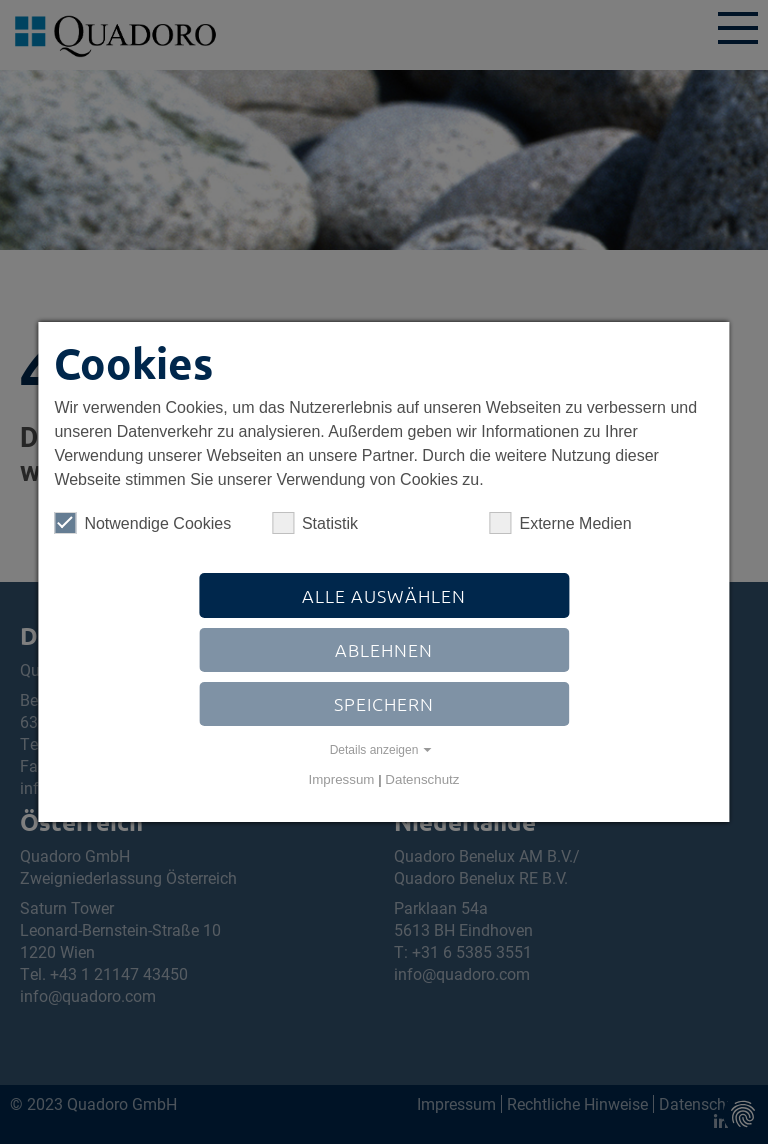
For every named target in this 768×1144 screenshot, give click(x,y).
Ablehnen (384, 649)
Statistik (315, 523)
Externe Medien (560, 523)
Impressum (342, 779)
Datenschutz (422, 779)
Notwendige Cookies (142, 523)
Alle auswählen (384, 595)
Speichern (384, 703)
